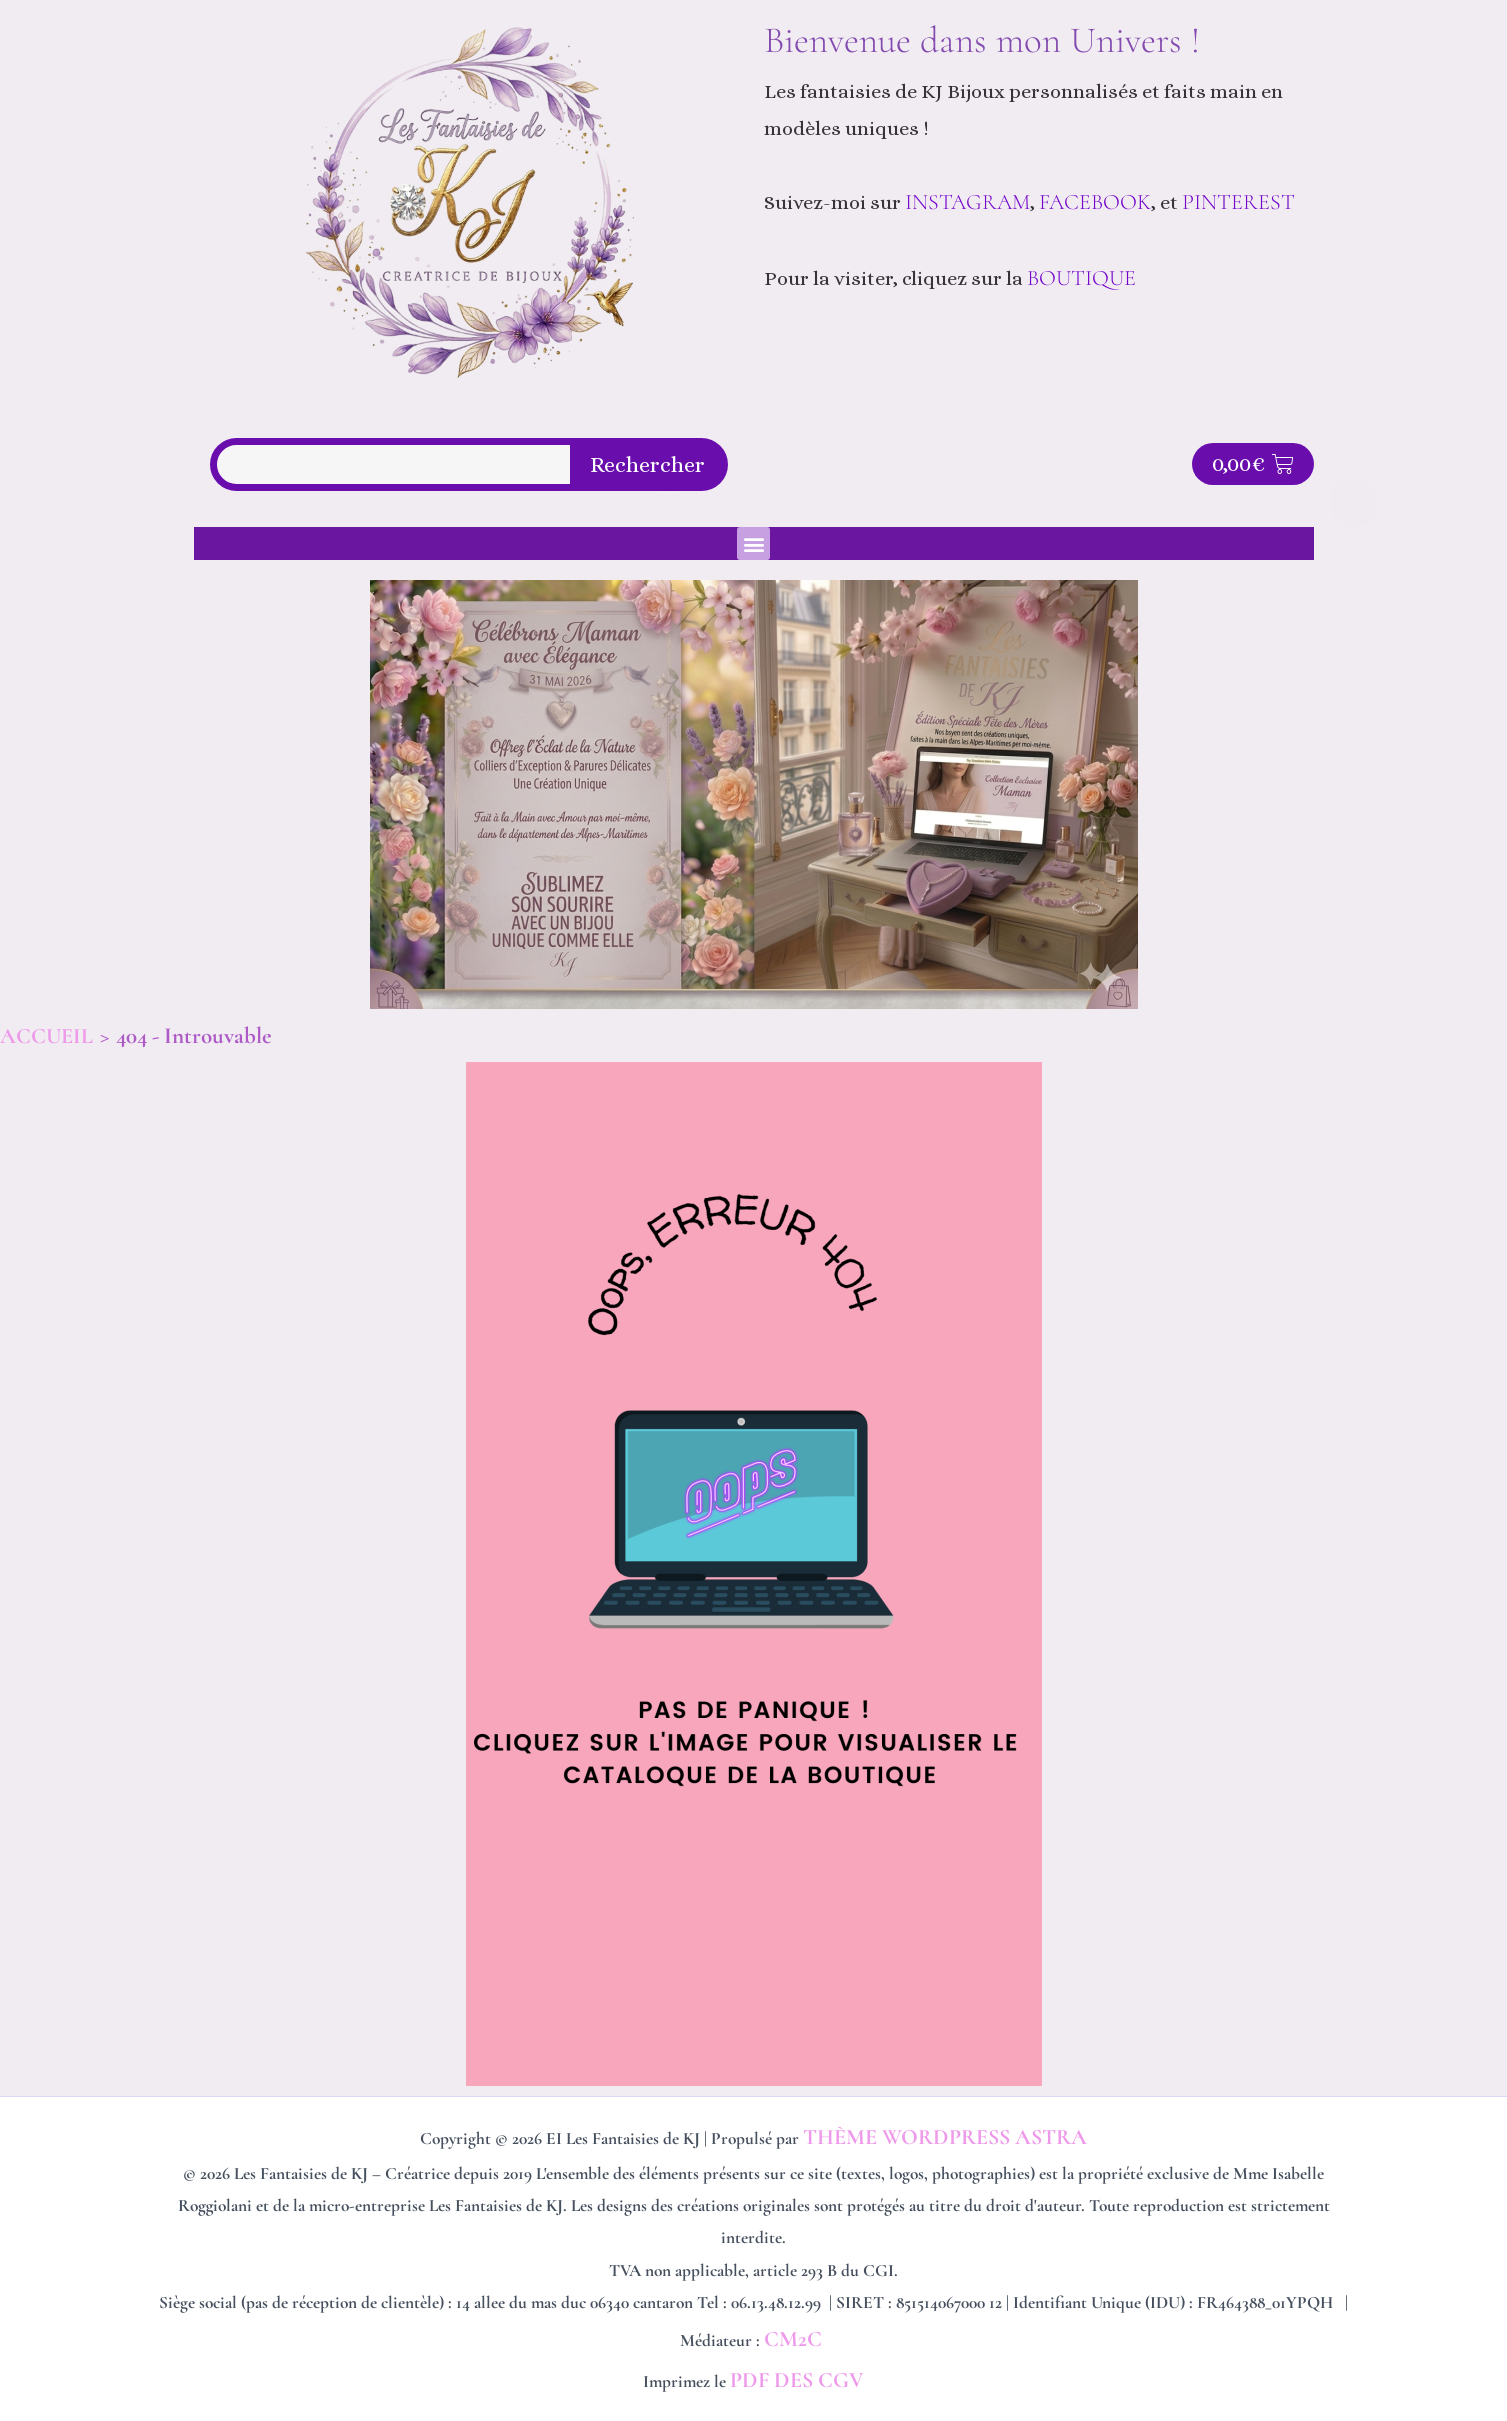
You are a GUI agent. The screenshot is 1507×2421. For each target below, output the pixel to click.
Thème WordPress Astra (945, 2137)
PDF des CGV (797, 2380)
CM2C (795, 2339)
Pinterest (1241, 202)
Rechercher (647, 465)
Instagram (967, 202)
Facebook (1095, 202)
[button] (753, 543)
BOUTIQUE (1081, 278)
